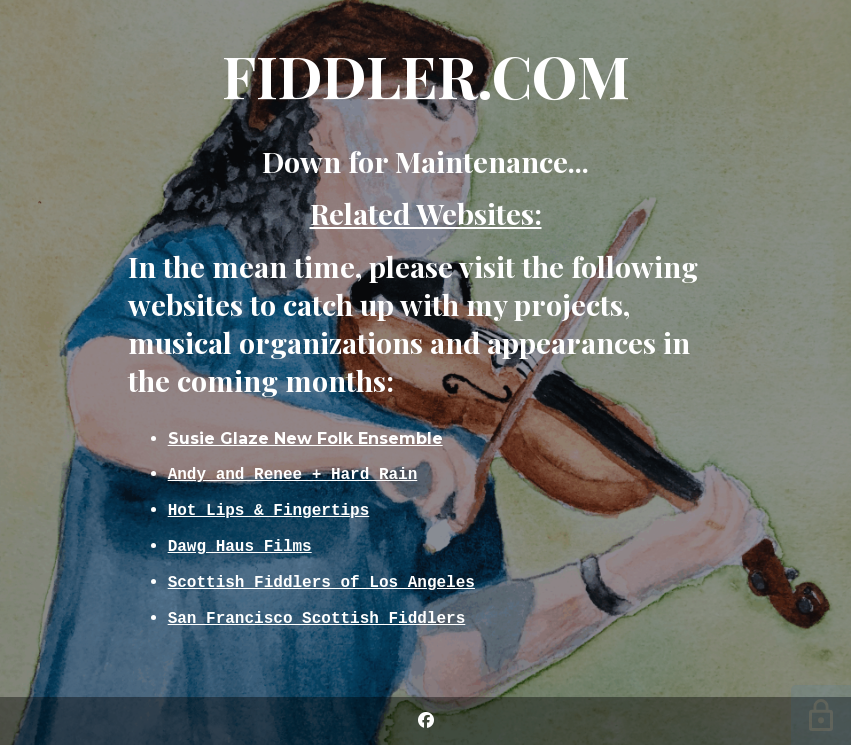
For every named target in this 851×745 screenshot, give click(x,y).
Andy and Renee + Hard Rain (293, 470)
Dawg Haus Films (240, 546)
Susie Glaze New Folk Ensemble (305, 433)
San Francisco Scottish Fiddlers (317, 622)
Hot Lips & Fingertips (269, 508)
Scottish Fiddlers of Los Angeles (321, 584)
